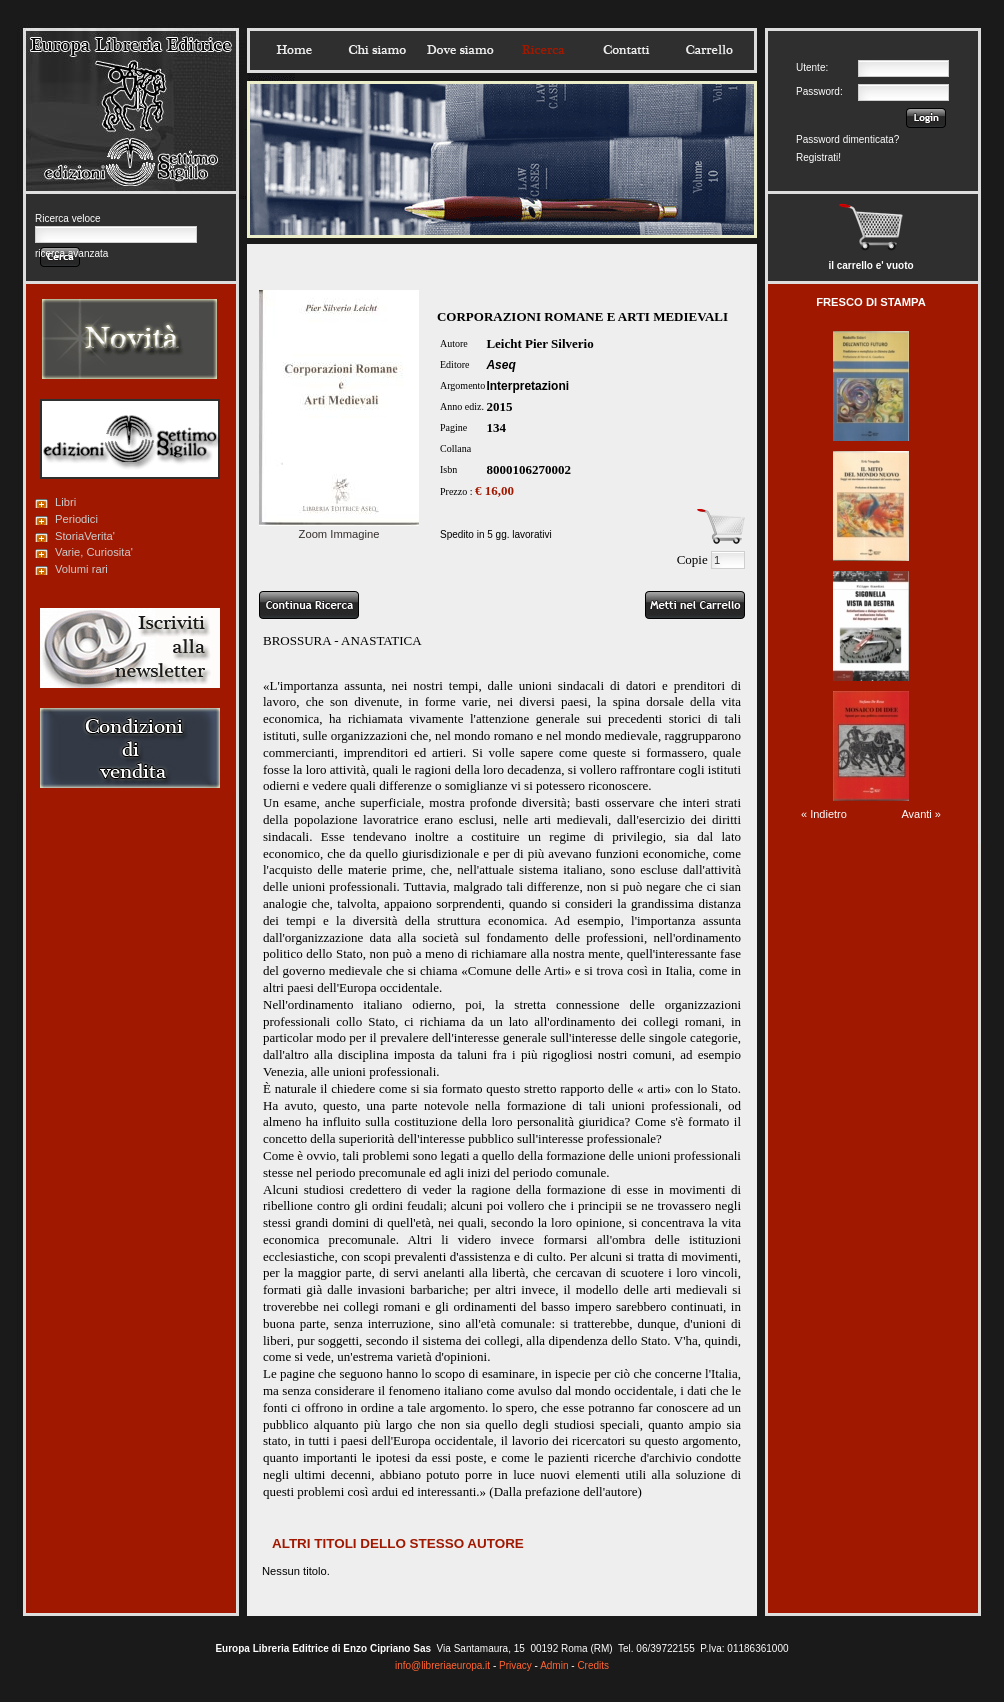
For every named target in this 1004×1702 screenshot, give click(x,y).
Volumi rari (81, 569)
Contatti (626, 50)
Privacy (515, 1665)
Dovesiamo (460, 50)
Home (294, 50)
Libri (65, 502)
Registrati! (818, 157)
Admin (554, 1665)
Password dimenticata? (847, 139)
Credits (593, 1665)
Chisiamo (377, 50)
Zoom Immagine (339, 528)
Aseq (500, 365)
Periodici (76, 519)
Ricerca (543, 50)
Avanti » (921, 814)
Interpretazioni (527, 386)
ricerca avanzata (71, 253)
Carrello (709, 50)
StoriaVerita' (85, 536)
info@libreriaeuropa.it (442, 1665)
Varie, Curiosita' (94, 552)
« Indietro (824, 814)
